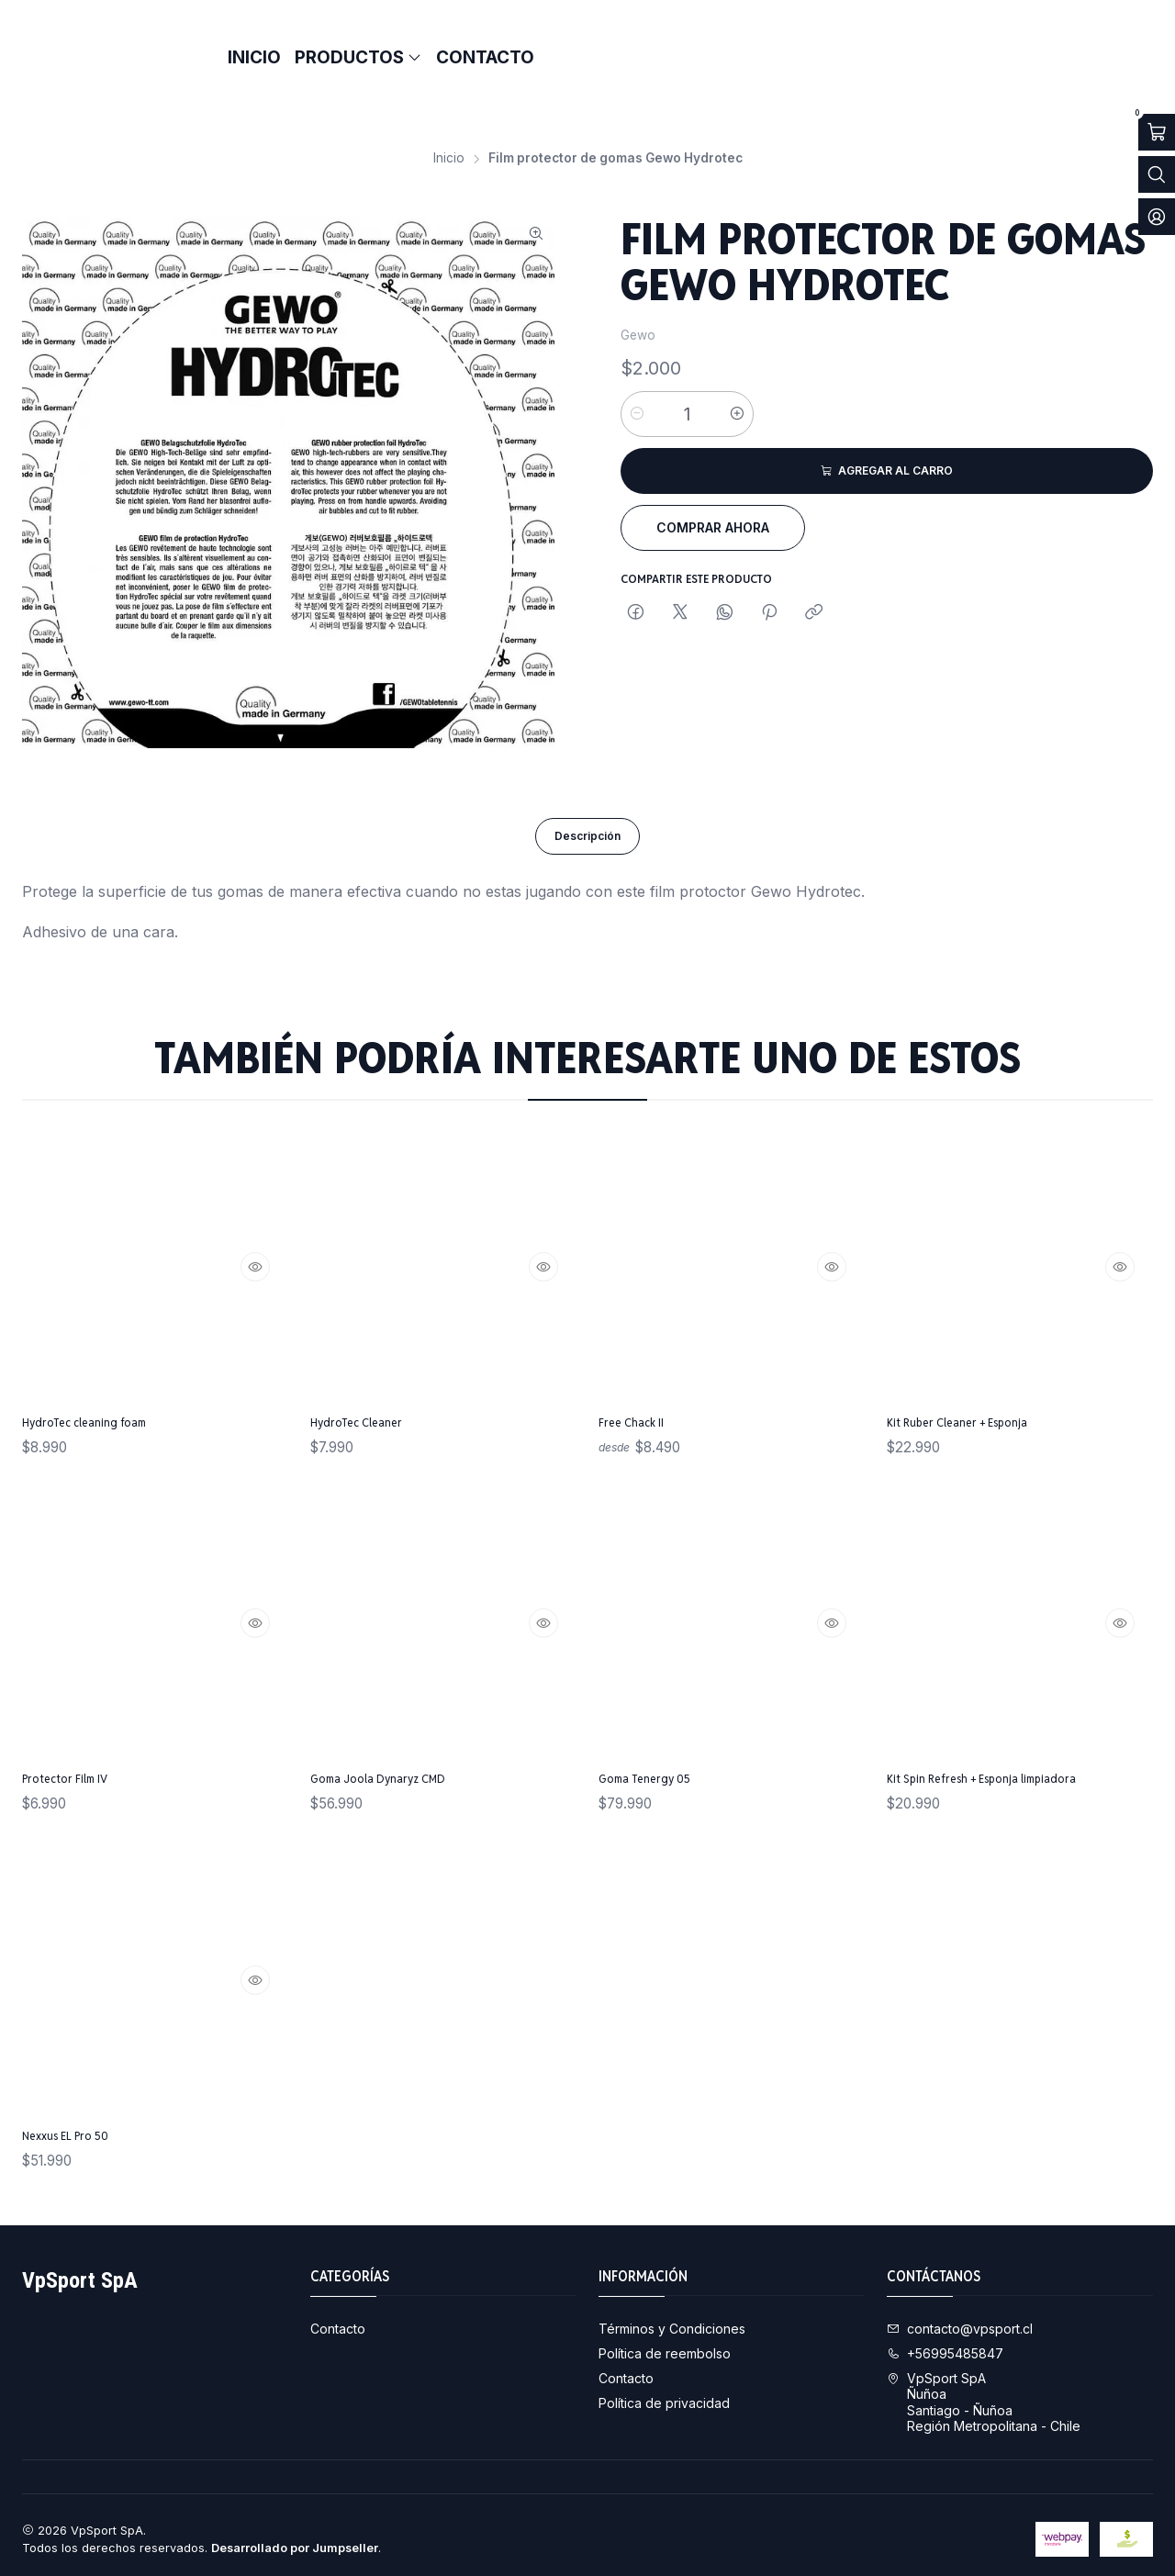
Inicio (448, 133)
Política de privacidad (664, 2394)
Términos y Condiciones (672, 2320)
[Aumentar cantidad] (737, 388)
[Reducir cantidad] (637, 388)
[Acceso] (1156, 216)
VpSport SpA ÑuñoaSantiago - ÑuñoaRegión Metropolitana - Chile (983, 2394)
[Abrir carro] (1156, 132)
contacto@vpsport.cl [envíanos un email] (960, 2320)
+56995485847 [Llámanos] (945, 2345)
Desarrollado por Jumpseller (294, 2540)
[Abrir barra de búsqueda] (1156, 174)
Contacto (337, 2320)
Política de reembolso (665, 2345)
